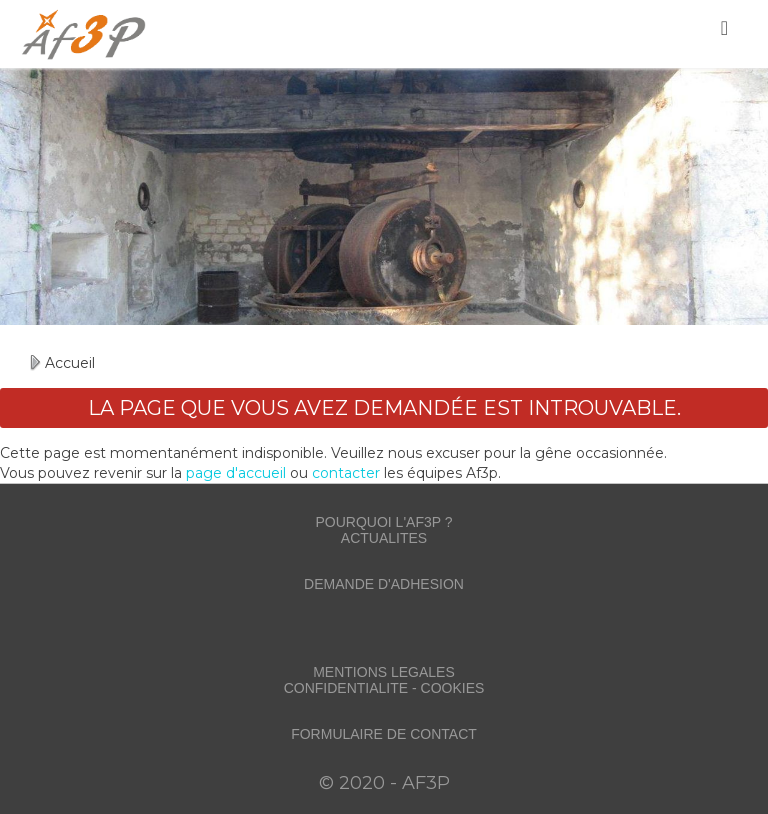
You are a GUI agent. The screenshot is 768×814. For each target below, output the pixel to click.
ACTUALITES (384, 538)
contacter (346, 473)
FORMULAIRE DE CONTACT (384, 734)
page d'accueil (236, 473)
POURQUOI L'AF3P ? (383, 522)
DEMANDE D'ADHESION (384, 584)
